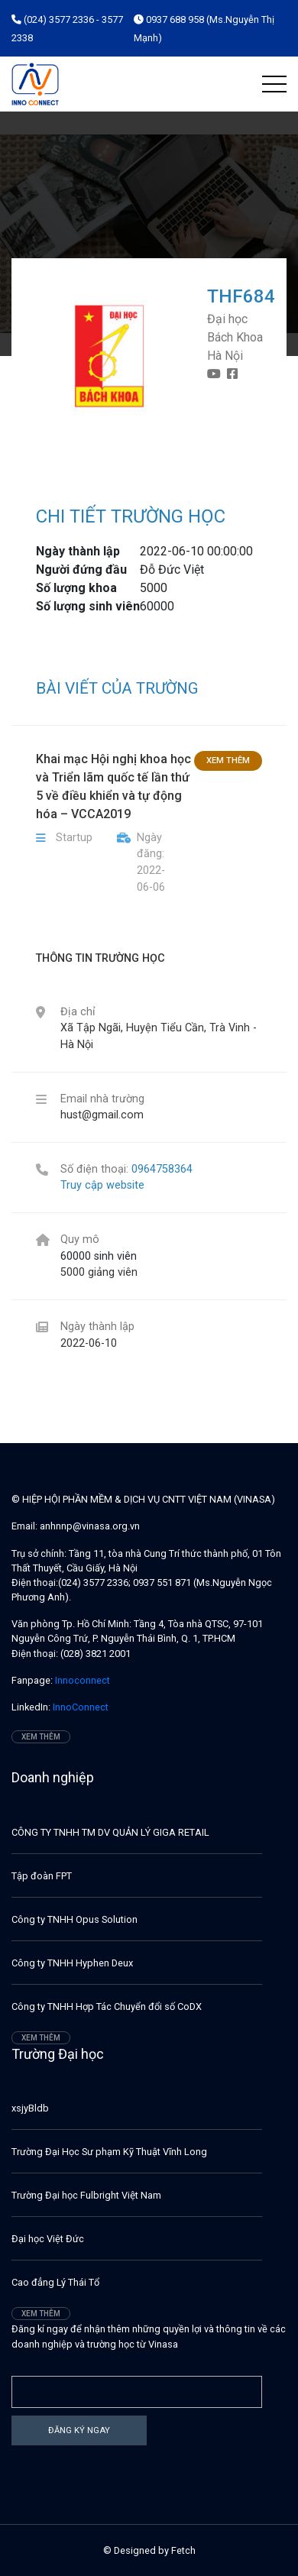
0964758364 (162, 1169)
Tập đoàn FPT (41, 1876)
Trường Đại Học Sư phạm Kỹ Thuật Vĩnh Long (109, 2151)
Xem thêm (228, 760)
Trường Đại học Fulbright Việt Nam (86, 2195)
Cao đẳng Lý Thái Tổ (55, 2282)
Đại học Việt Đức (47, 2238)
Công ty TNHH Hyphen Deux (72, 1963)
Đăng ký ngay (79, 2430)
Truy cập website (102, 1185)
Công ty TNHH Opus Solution (74, 1919)
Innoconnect (81, 1680)
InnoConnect (79, 1707)
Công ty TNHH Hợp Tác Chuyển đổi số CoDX (106, 2006)
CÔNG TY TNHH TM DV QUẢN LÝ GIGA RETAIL (110, 1832)
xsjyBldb (30, 2108)
